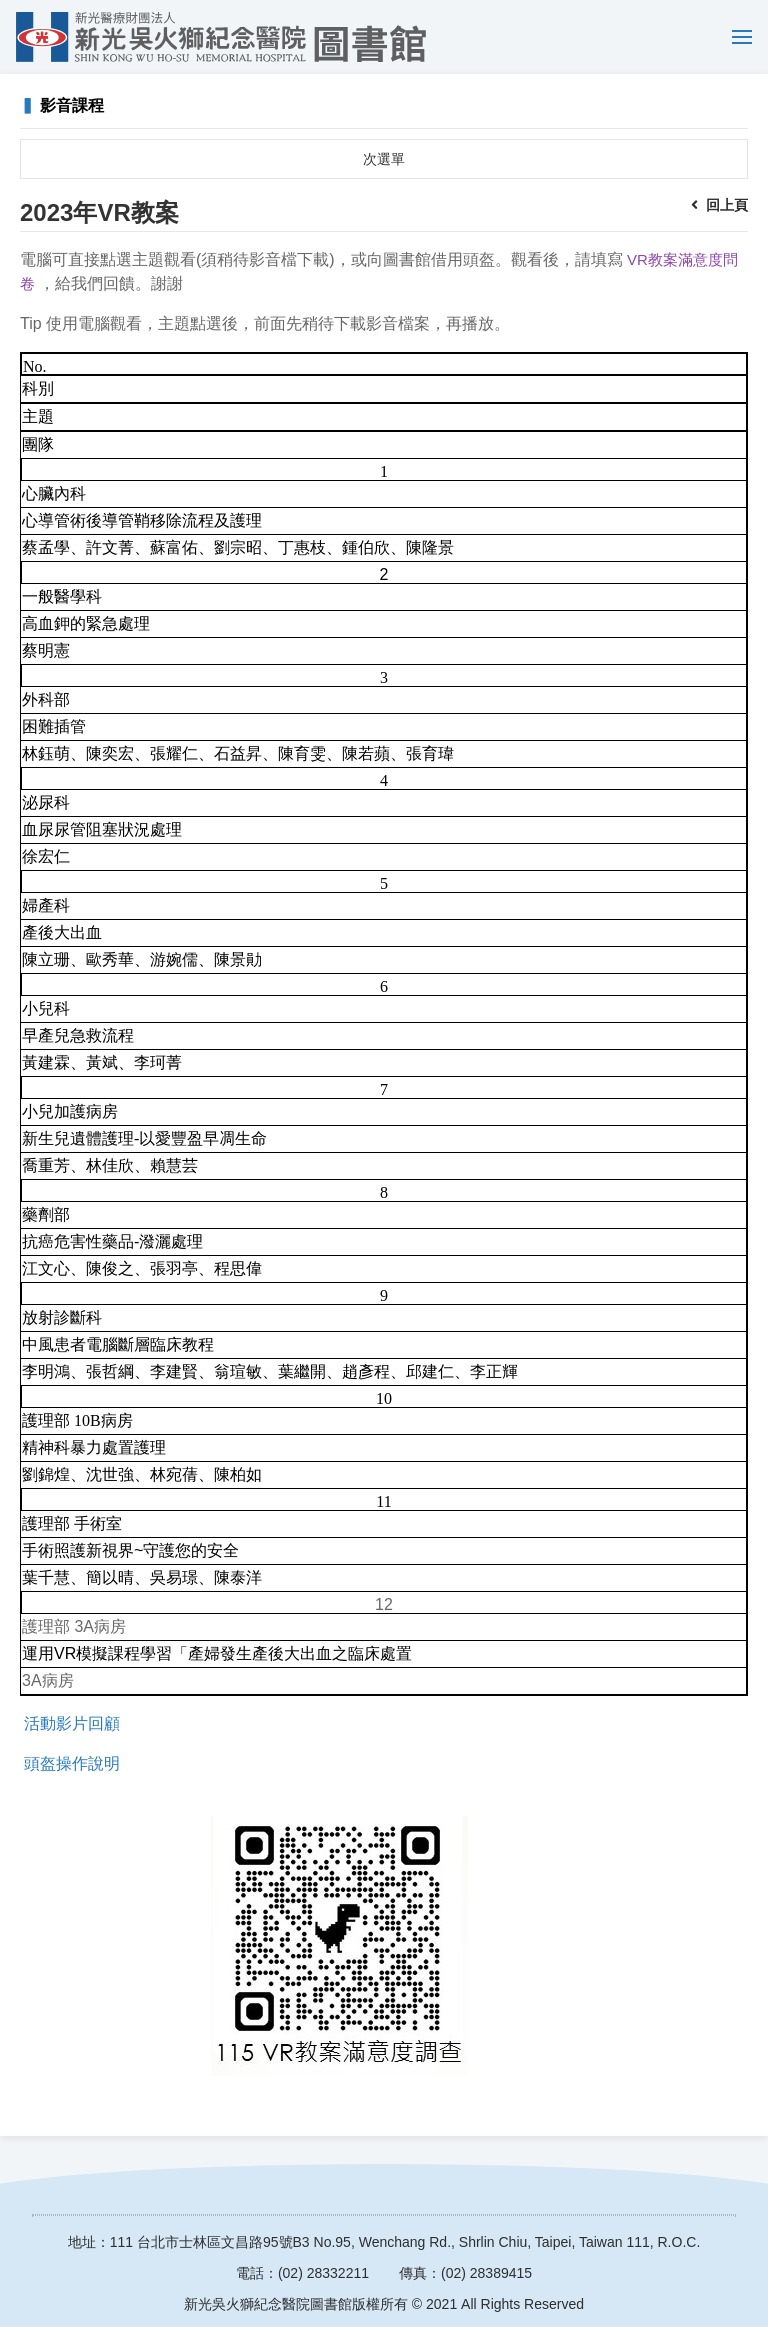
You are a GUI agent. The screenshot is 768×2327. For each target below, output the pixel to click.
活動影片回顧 (72, 1723)
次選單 (384, 159)
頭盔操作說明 (72, 1763)
